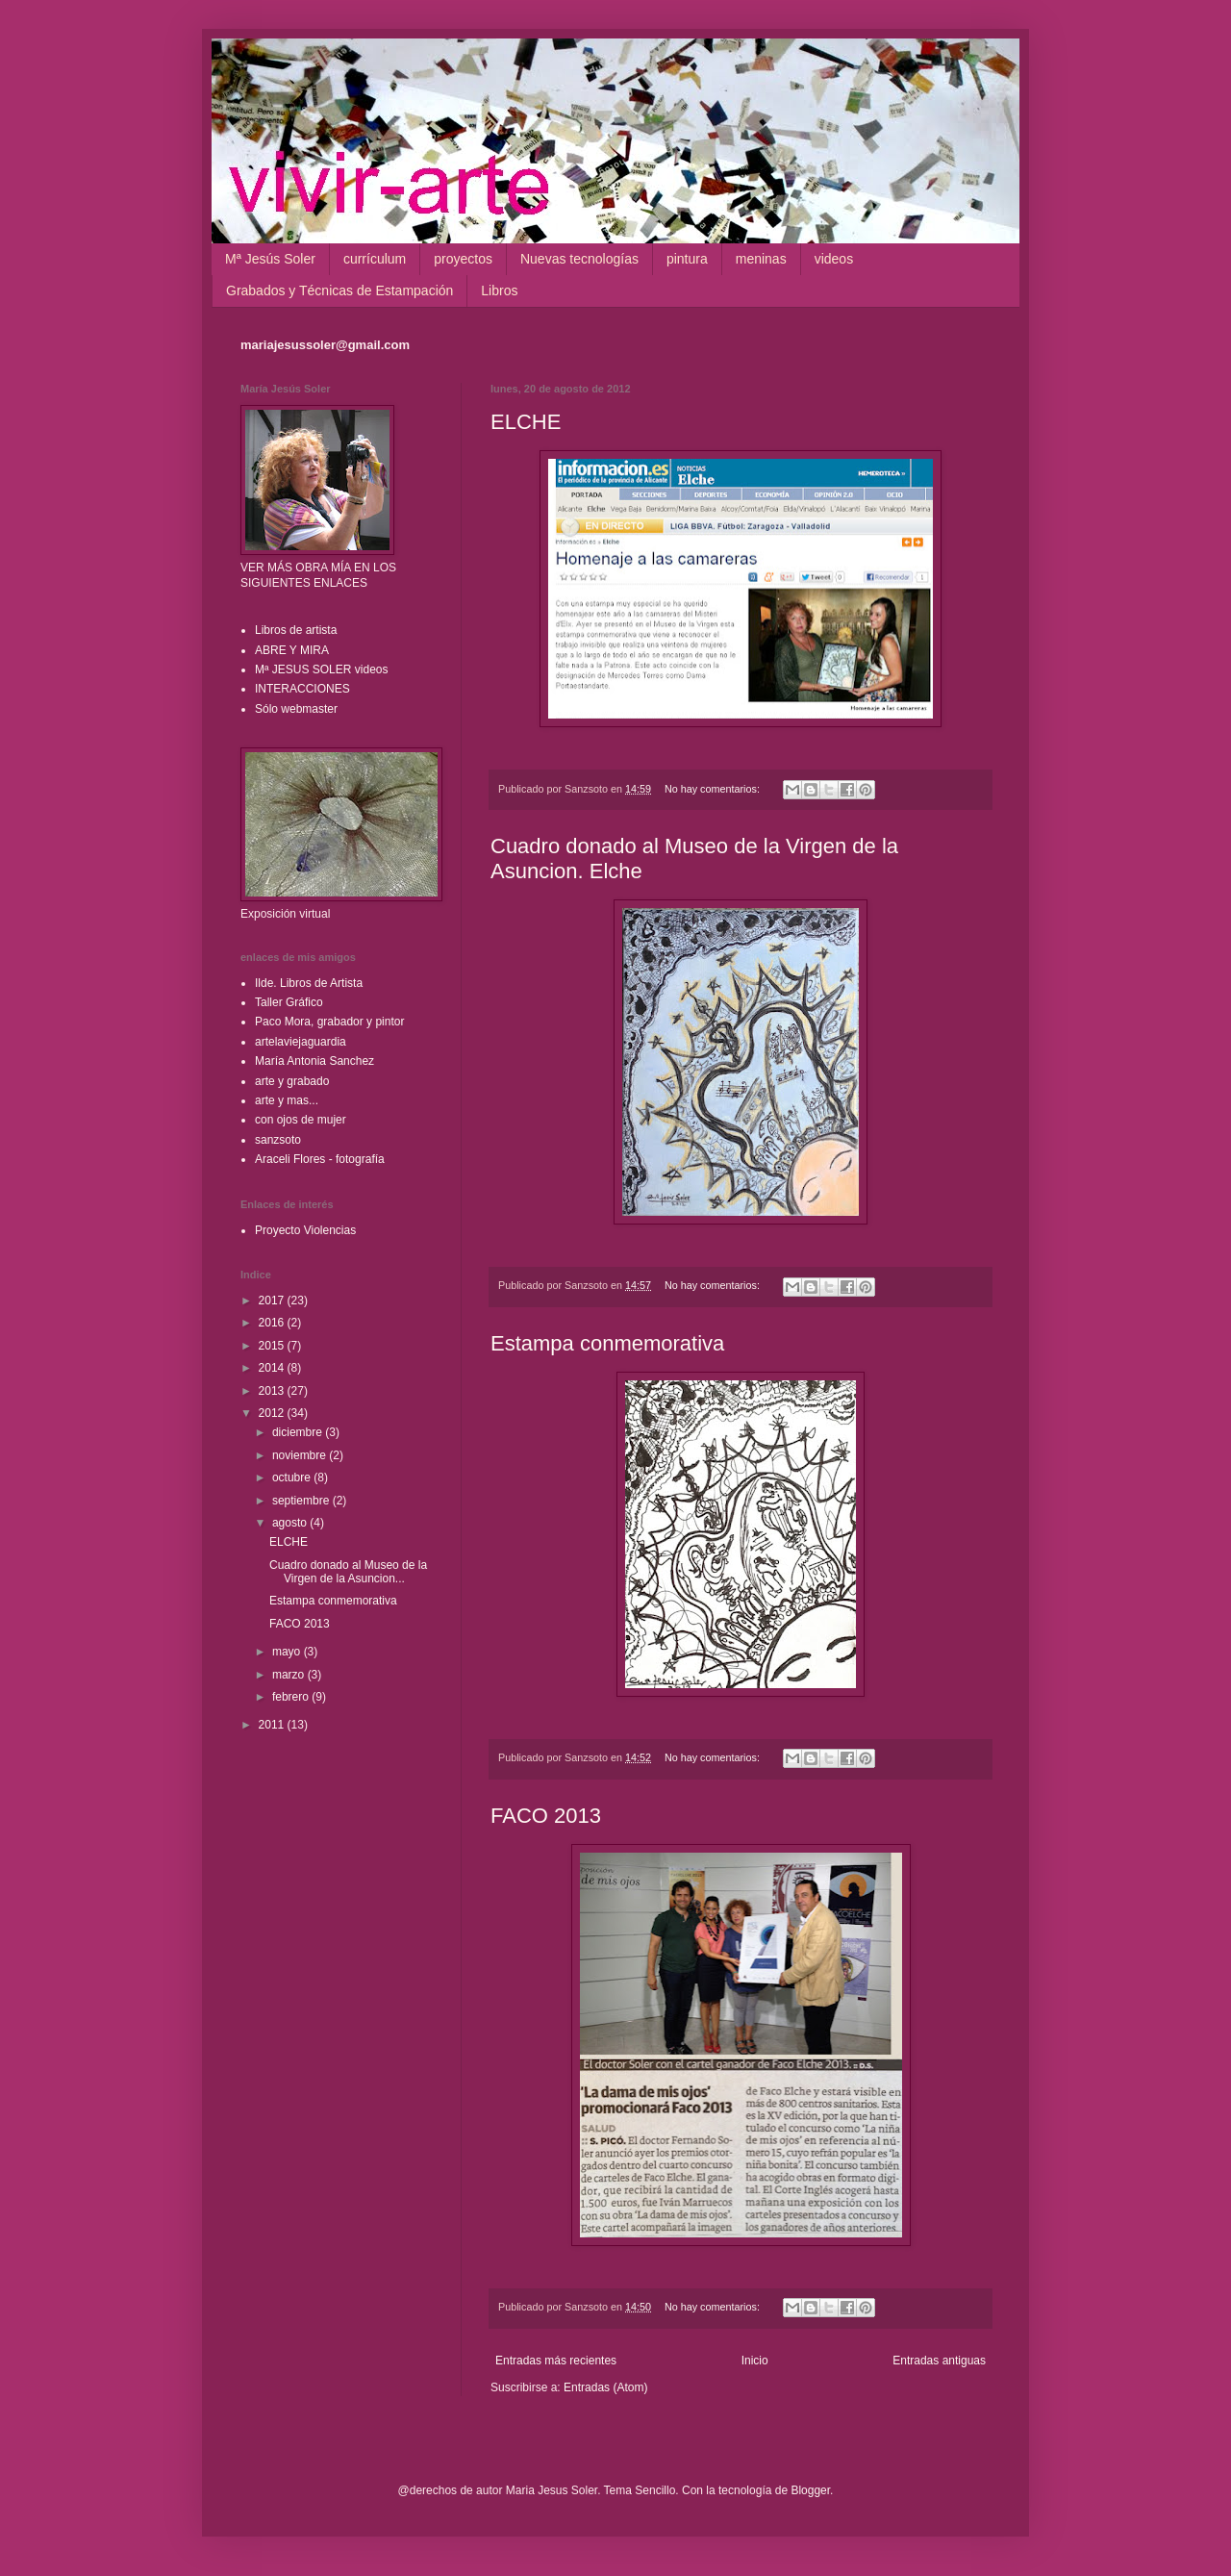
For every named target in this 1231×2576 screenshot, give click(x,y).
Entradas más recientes (555, 2360)
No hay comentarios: (714, 789)
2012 (273, 1413)
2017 (273, 1300)
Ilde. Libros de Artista (309, 983)
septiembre (302, 1500)
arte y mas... (286, 1100)
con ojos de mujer (300, 1119)
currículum (374, 258)
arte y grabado (292, 1081)
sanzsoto (278, 1140)
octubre (293, 1477)
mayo (288, 1651)
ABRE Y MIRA (292, 650)
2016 (273, 1322)
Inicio (754, 2360)
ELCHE (525, 422)
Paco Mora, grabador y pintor (329, 1021)
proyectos (463, 258)
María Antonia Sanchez (314, 1061)
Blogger (810, 2490)
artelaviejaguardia (300, 1041)
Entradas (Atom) (605, 2387)
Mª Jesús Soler (270, 258)
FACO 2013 (545, 1816)
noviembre (300, 1455)
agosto (291, 1522)
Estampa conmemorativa (607, 1343)
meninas (761, 258)
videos (834, 258)
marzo (290, 1674)
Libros (499, 290)
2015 (273, 1345)
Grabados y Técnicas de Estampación (339, 290)
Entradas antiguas (939, 2360)
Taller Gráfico (289, 1002)
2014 (273, 1368)
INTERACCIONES (302, 688)
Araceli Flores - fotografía (320, 1159)
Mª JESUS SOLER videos (322, 669)
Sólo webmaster (296, 709)
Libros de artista (296, 630)
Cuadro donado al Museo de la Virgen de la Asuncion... (348, 1571)
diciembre (298, 1432)
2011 (273, 1724)
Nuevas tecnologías (579, 258)
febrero (292, 1697)
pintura (687, 258)
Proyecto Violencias (305, 1230)
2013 (273, 1391)
